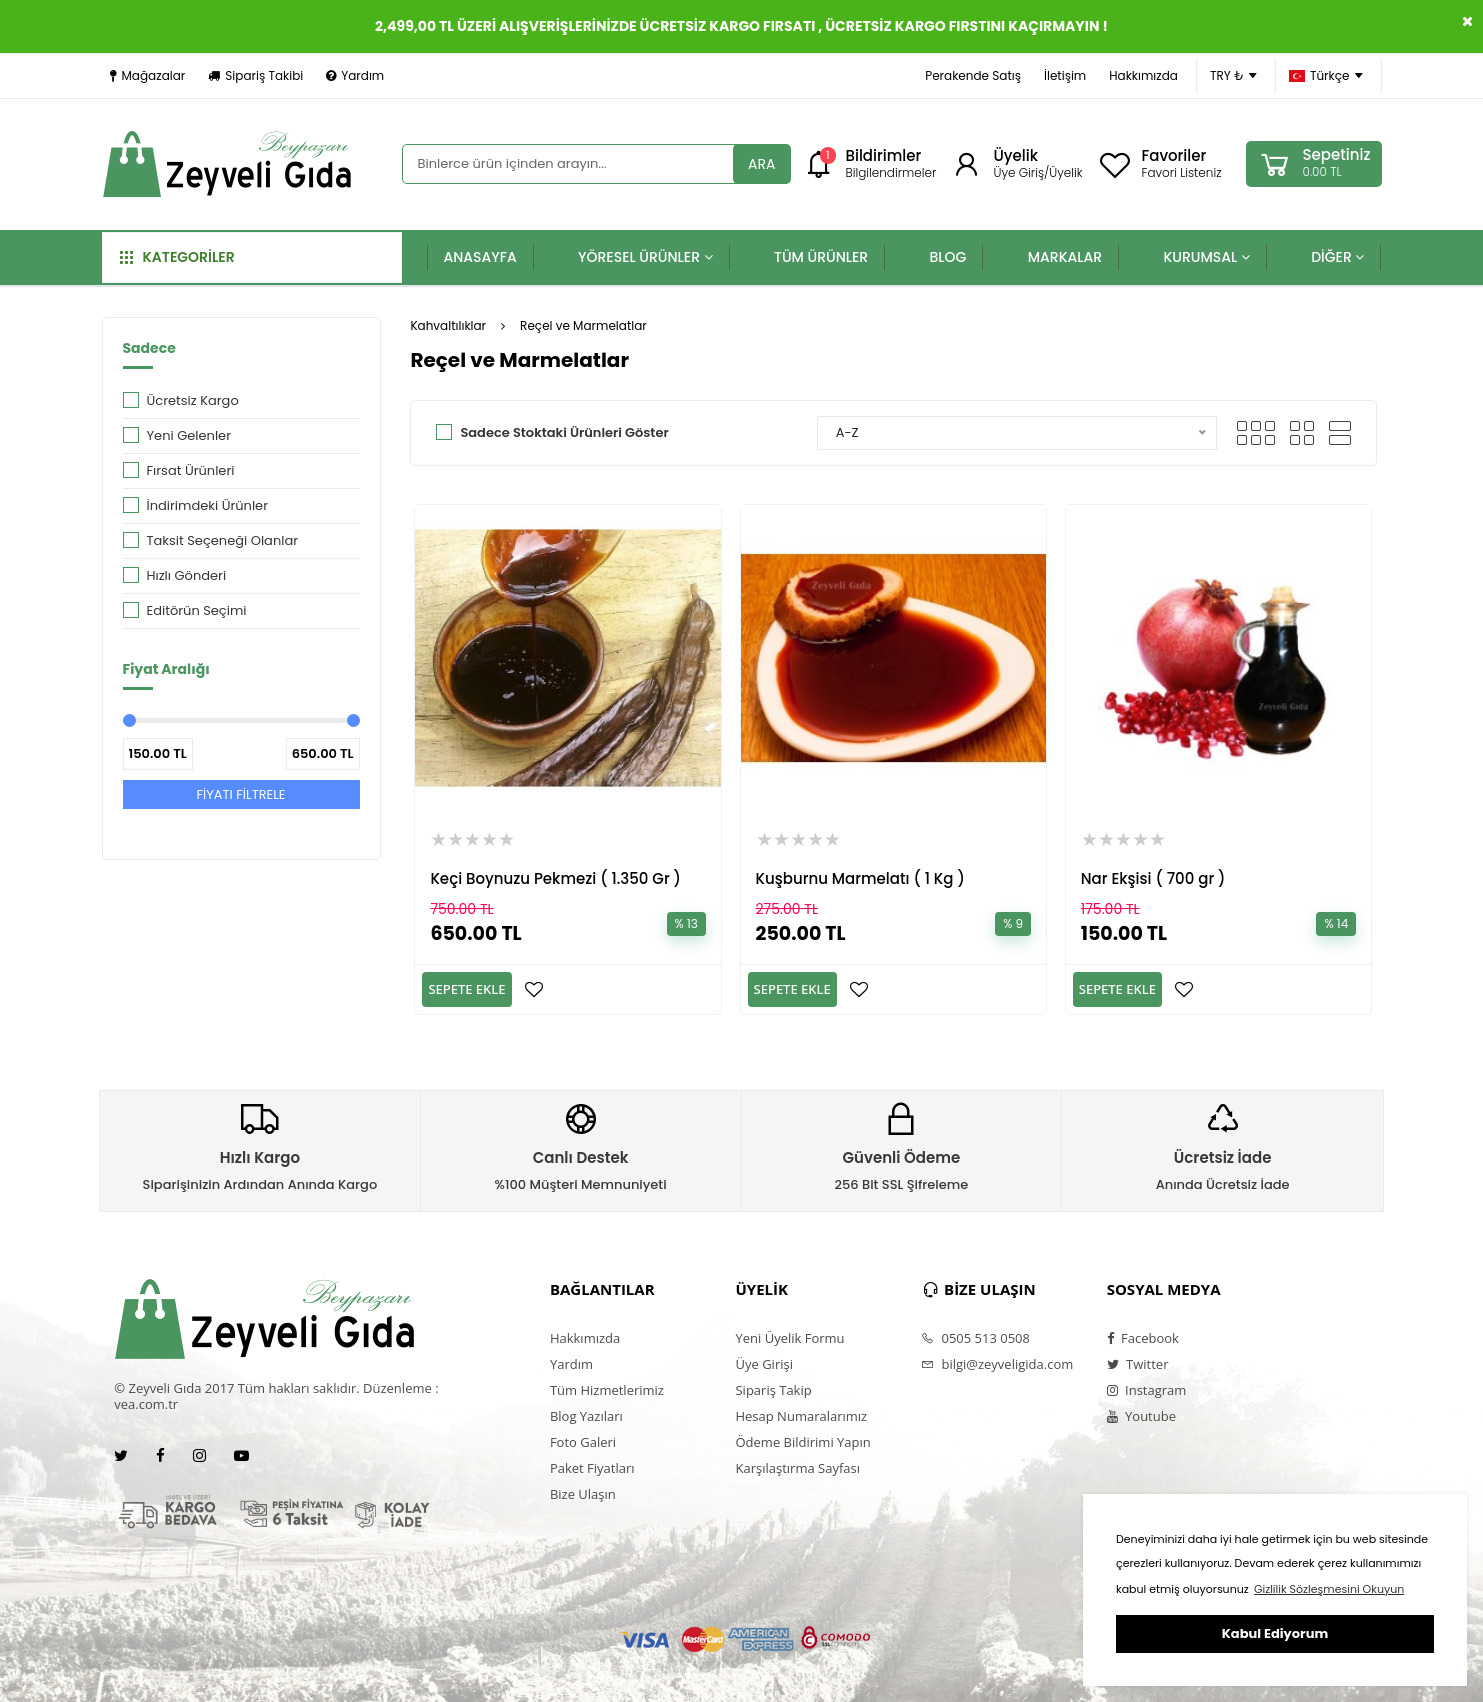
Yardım (355, 75)
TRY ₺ (1233, 76)
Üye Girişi (763, 1364)
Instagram (1147, 1390)
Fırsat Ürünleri (191, 470)
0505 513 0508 (975, 1338)
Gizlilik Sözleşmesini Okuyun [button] (1329, 1589)
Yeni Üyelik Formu (789, 1338)
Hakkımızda (1143, 75)
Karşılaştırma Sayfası (797, 1468)
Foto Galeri (583, 1442)
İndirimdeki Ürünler (208, 505)
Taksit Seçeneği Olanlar (223, 540)
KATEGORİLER (177, 257)
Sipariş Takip (773, 1390)
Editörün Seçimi (197, 610)
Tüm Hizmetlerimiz (607, 1390)
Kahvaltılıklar (448, 325)
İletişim (1065, 75)
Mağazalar (148, 75)
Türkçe (1326, 76)
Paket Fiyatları (592, 1468)
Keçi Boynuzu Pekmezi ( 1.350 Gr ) (555, 878)
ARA (761, 164)
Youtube (1141, 1416)
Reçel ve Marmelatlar (583, 325)
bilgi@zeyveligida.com (997, 1364)
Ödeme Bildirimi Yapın (802, 1442)
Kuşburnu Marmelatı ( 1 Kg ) (860, 878)
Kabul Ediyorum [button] (1275, 1633)
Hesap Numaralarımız (801, 1416)
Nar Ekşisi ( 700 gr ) (1153, 878)
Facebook (1143, 1338)
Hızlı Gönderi (187, 575)
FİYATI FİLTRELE (240, 794)
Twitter (1138, 1364)
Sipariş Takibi (255, 75)
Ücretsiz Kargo (193, 400)
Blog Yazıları (586, 1416)
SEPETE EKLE (466, 989)
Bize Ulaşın (583, 1494)
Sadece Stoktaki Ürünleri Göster (564, 432)
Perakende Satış (973, 75)
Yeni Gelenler (189, 435)
